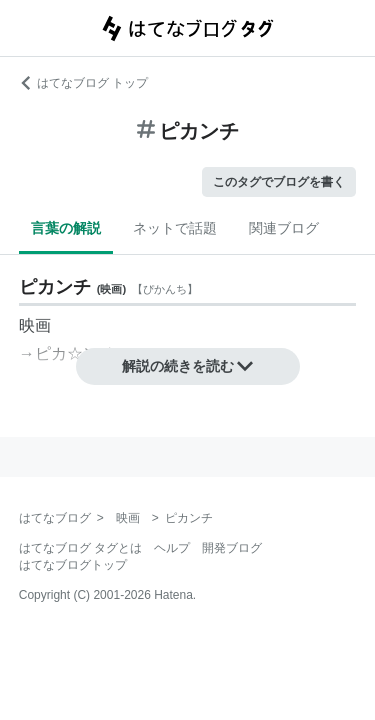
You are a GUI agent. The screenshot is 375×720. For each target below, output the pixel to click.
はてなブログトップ (73, 565)
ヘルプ (172, 548)
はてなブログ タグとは (80, 548)
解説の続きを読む (188, 366)
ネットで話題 (175, 228)
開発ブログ (232, 548)
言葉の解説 (66, 228)
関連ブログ (284, 228)
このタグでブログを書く (279, 182)
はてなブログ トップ (83, 83)
